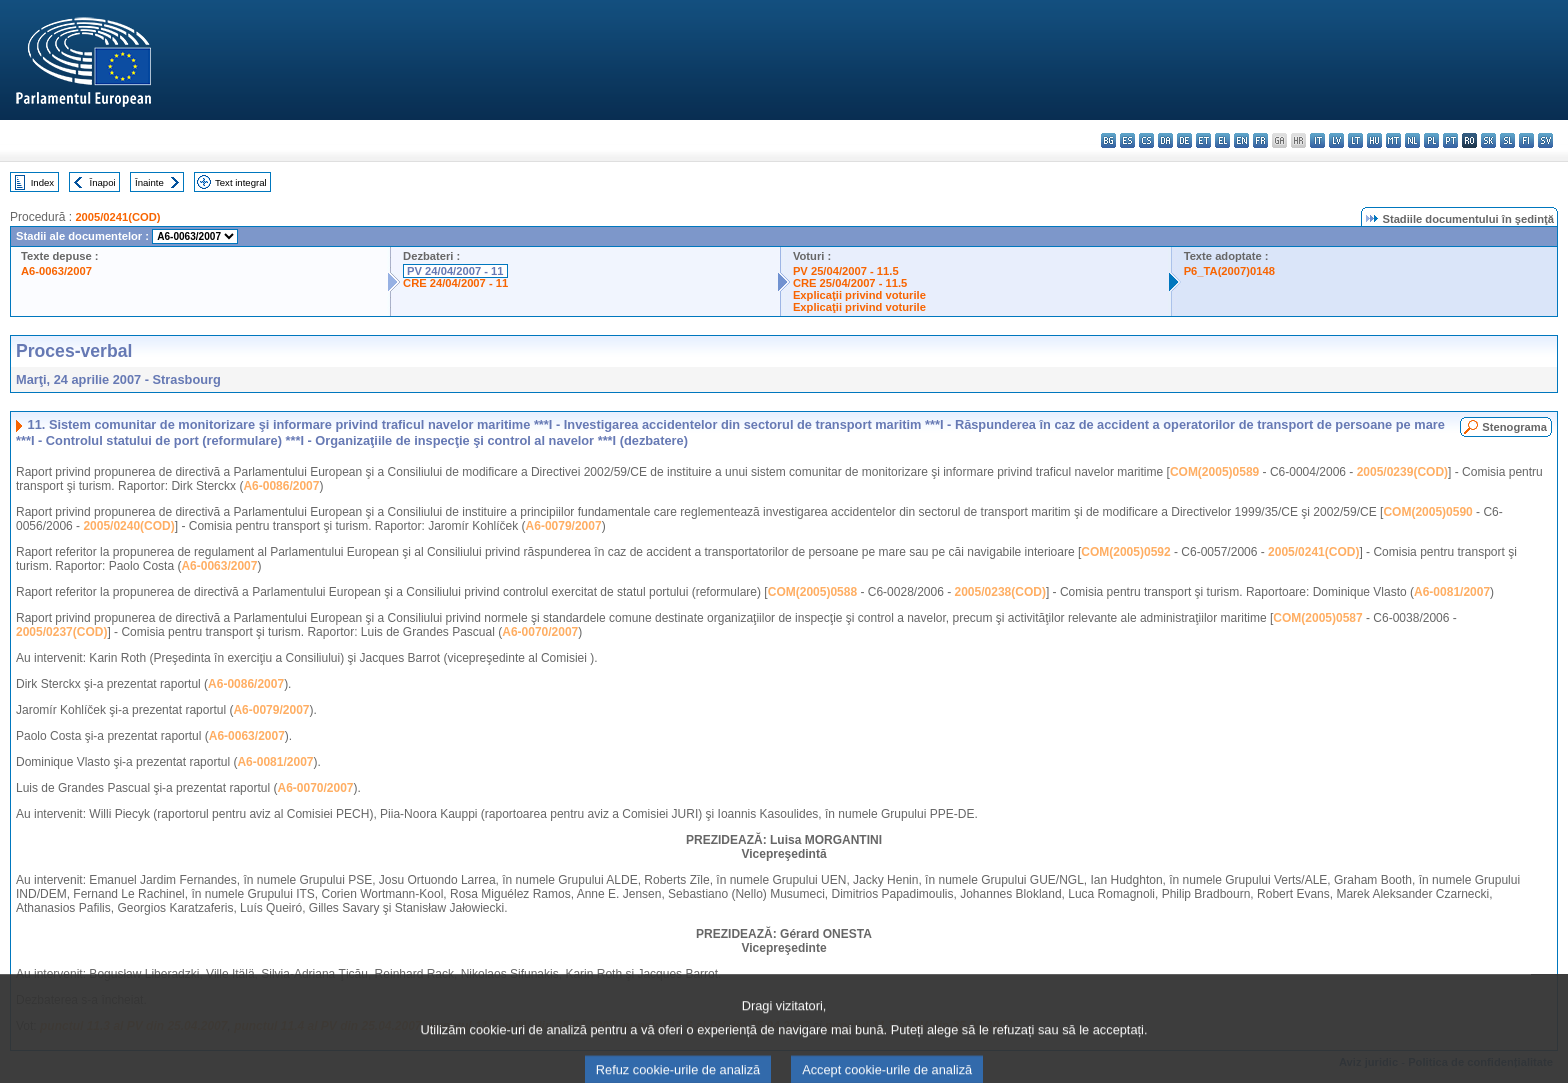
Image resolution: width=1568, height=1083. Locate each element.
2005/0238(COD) (1000, 592)
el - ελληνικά (1222, 140)
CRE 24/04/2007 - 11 (455, 283)
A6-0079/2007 (564, 526)
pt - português (1450, 140)
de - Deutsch (1184, 140)
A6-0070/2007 (540, 632)
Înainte (149, 182)
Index (42, 182)
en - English (1241, 140)
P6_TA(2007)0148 (1229, 271)
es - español (1127, 140)
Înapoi (103, 182)
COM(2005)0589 (1214, 472)
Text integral (241, 182)
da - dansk (1165, 140)
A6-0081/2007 (1452, 592)
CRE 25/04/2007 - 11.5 (850, 283)
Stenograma (1514, 427)
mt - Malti (1393, 140)
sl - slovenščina (1507, 140)
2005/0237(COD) (61, 632)
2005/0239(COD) (1402, 472)
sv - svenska (1545, 140)
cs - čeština (1146, 140)
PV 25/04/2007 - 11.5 (846, 271)
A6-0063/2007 (56, 271)
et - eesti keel (1203, 140)
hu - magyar (1374, 140)
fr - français (1260, 140)
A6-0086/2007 (281, 486)
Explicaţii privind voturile (859, 295)
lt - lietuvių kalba (1355, 140)
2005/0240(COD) (128, 526)
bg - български (1108, 140)
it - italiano (1317, 140)
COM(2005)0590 (1427, 512)
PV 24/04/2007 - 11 (455, 271)
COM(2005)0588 (812, 592)
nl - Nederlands (1412, 140)
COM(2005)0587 (1317, 618)
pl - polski (1431, 140)
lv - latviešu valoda (1336, 140)
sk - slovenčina (1488, 140)
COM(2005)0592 (1125, 552)
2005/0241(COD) (117, 217)
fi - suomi (1526, 140)
